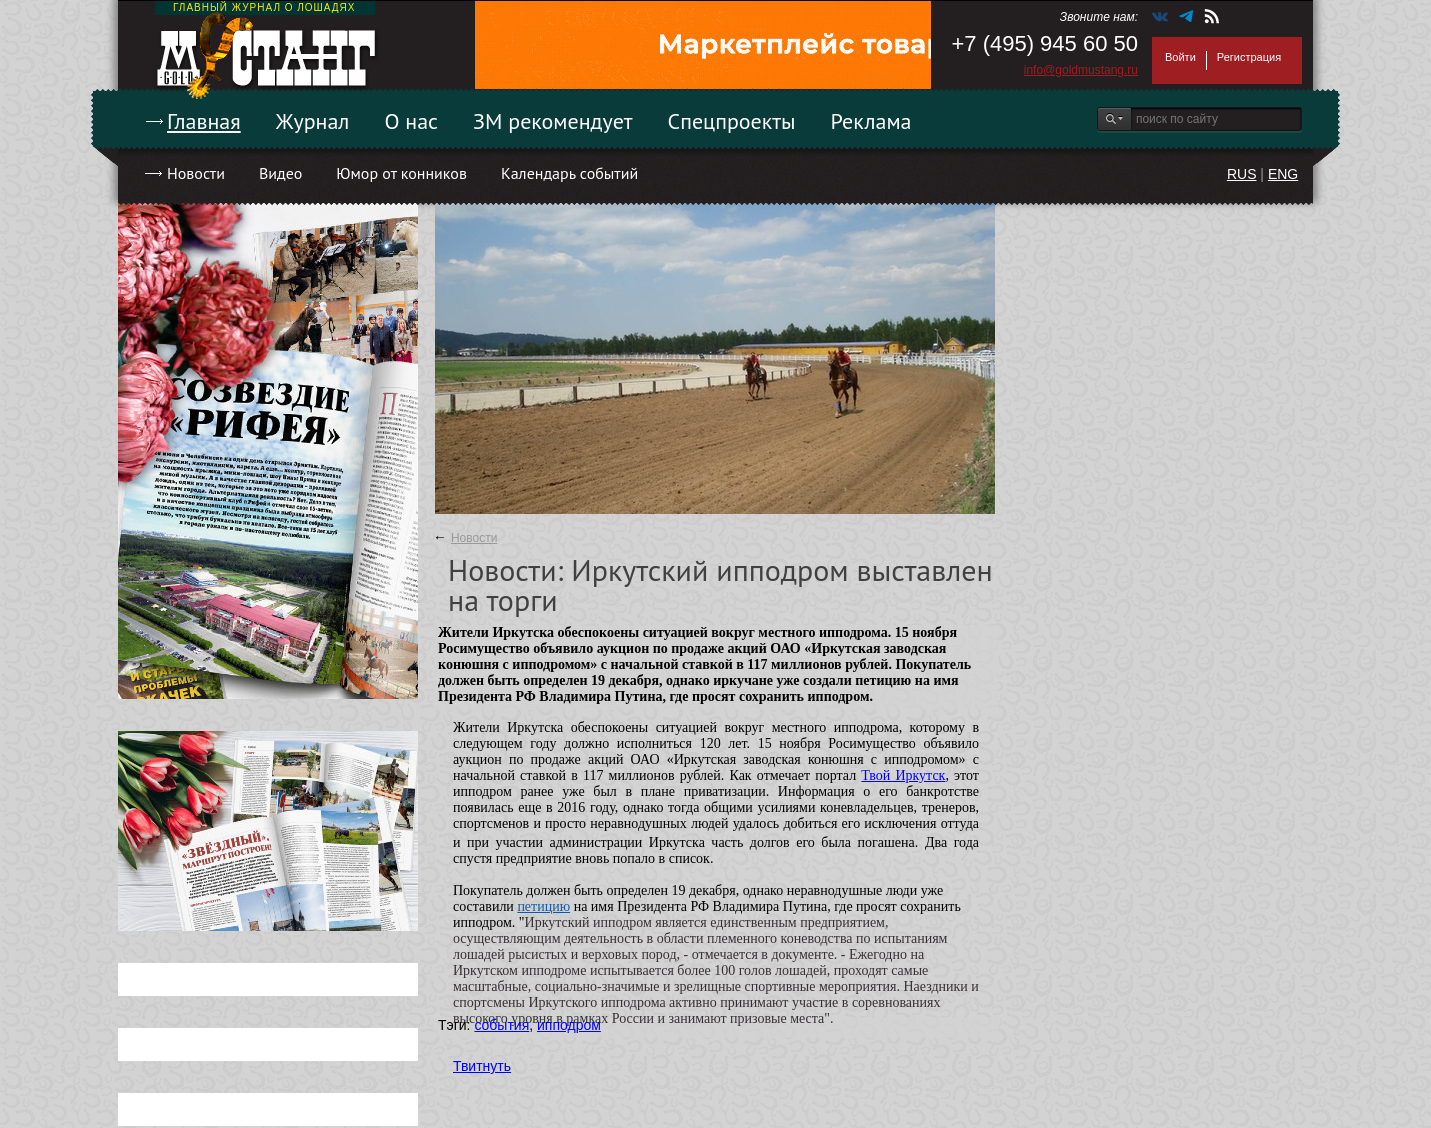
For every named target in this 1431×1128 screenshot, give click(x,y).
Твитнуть (482, 1066)
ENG (1283, 174)
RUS (1242, 174)
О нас (411, 121)
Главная (204, 121)
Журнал (313, 121)
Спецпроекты (732, 121)
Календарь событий (569, 173)
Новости (196, 173)
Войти (1180, 57)
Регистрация (1249, 57)
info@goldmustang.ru (1081, 70)
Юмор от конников (401, 173)
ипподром (569, 1025)
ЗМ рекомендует (553, 121)
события (501, 1025)
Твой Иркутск (903, 775)
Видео (280, 173)
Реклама (871, 121)
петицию (543, 906)
